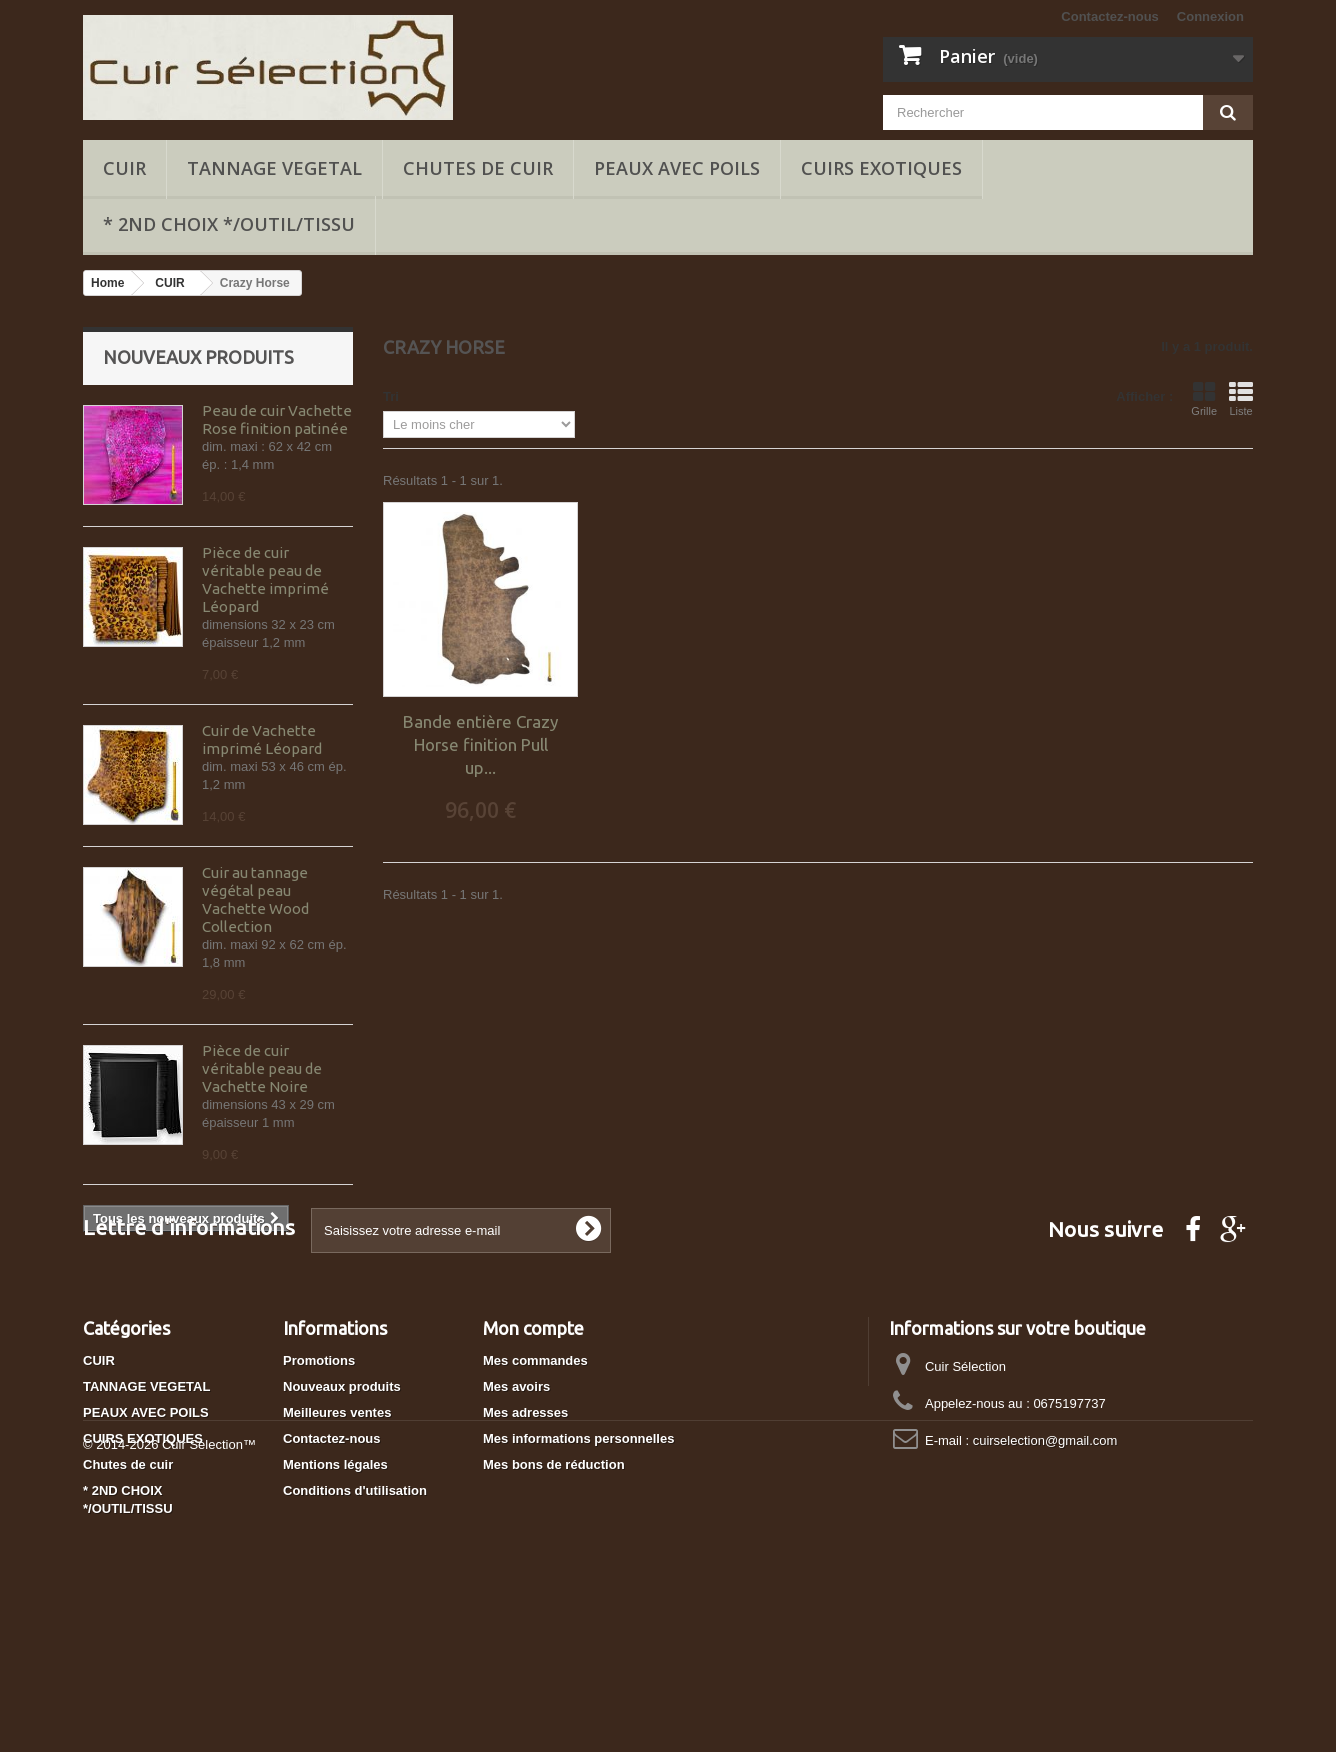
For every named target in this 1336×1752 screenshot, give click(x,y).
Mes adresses (525, 1529)
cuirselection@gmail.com (1045, 1557)
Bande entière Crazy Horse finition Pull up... (480, 744)
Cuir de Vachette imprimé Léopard (262, 739)
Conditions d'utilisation (355, 1607)
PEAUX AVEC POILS (677, 168)
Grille (1204, 399)
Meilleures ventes (337, 1529)
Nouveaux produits (198, 357)
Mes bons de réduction (554, 1581)
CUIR (124, 168)
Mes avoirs (516, 1503)
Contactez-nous (1110, 16)
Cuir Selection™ (209, 1697)
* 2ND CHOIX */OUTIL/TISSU (229, 224)
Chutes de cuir (478, 168)
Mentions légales (335, 1581)
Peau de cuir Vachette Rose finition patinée (277, 419)
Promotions (319, 1477)
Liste (1241, 399)
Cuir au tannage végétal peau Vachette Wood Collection (255, 899)
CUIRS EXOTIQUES (881, 168)
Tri (391, 396)
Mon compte (533, 1445)
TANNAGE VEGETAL (274, 168)
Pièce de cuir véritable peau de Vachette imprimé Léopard (265, 579)
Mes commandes (535, 1477)
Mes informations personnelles (578, 1555)
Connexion (1210, 16)
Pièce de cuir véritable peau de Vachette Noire (262, 1068)
